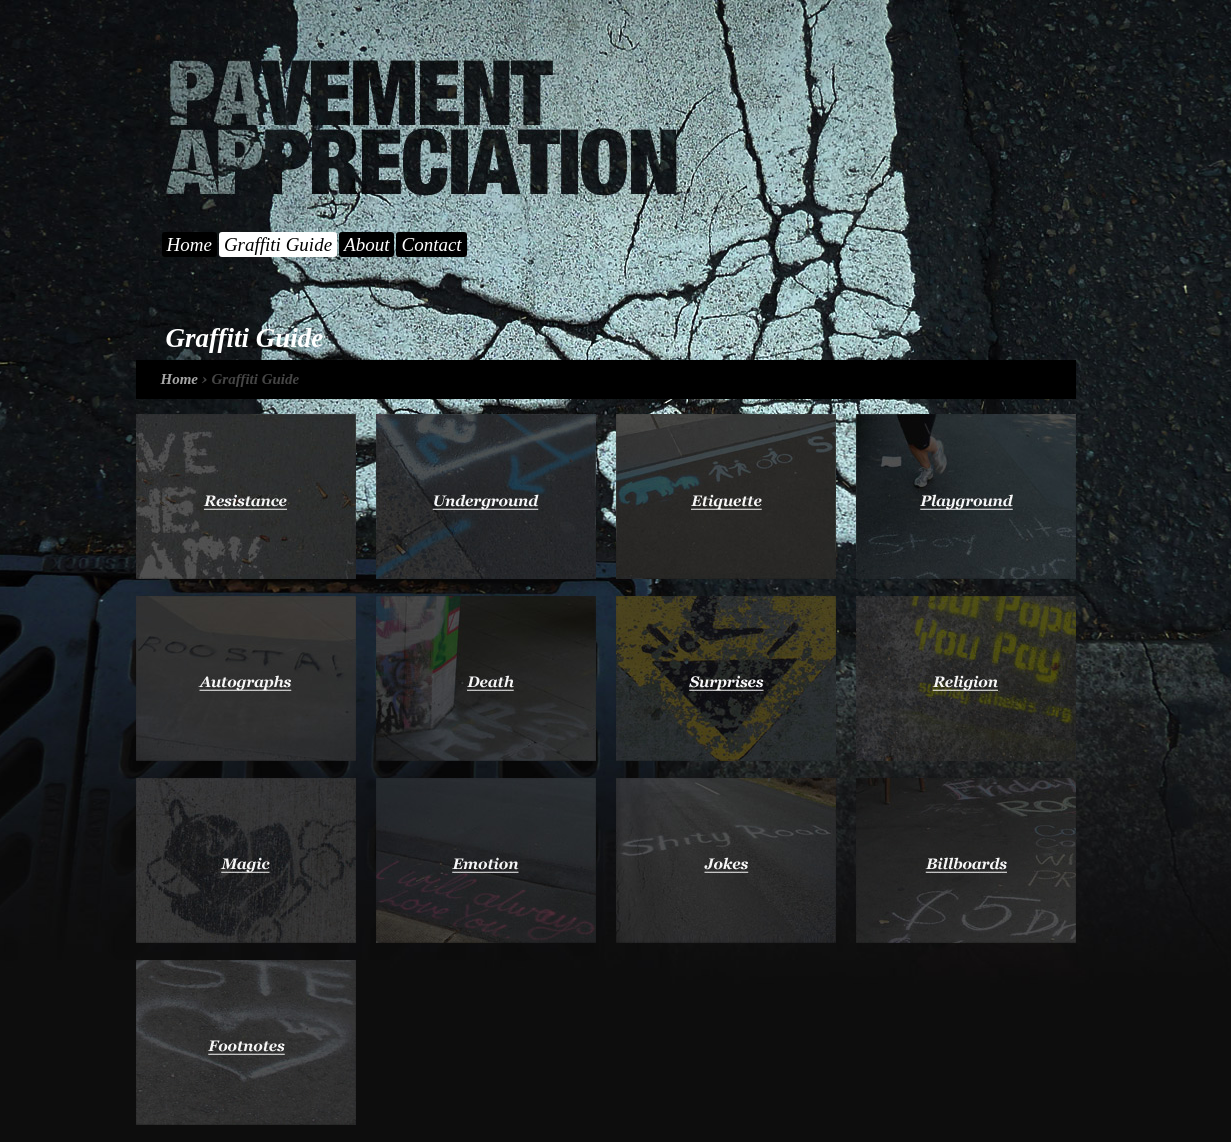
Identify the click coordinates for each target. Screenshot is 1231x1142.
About (366, 244)
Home (189, 244)
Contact (431, 244)
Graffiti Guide (278, 244)
